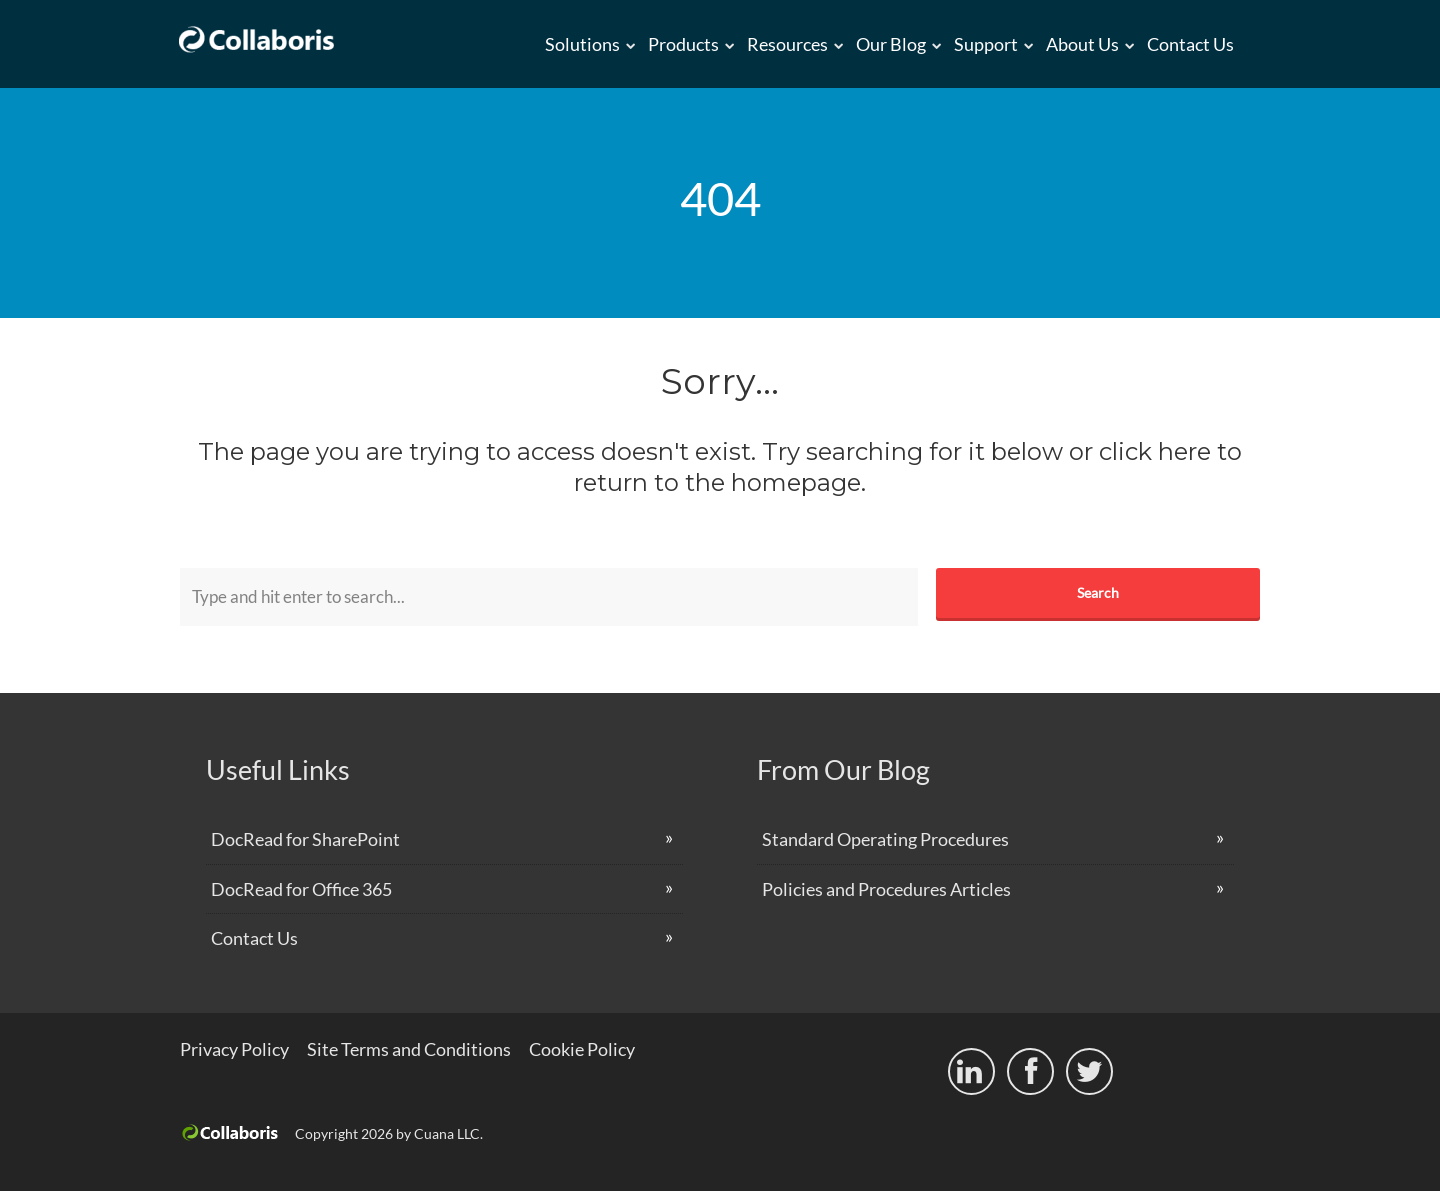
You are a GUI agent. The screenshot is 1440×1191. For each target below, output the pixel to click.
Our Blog (891, 44)
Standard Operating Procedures (885, 839)
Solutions (582, 44)
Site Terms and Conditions (409, 1049)
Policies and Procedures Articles (886, 889)
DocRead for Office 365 (301, 889)
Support (986, 44)
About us (1082, 44)
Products (683, 44)
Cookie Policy (582, 1049)
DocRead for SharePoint (305, 839)
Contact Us (1190, 44)
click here (1155, 451)
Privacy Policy (234, 1049)
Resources (787, 44)
